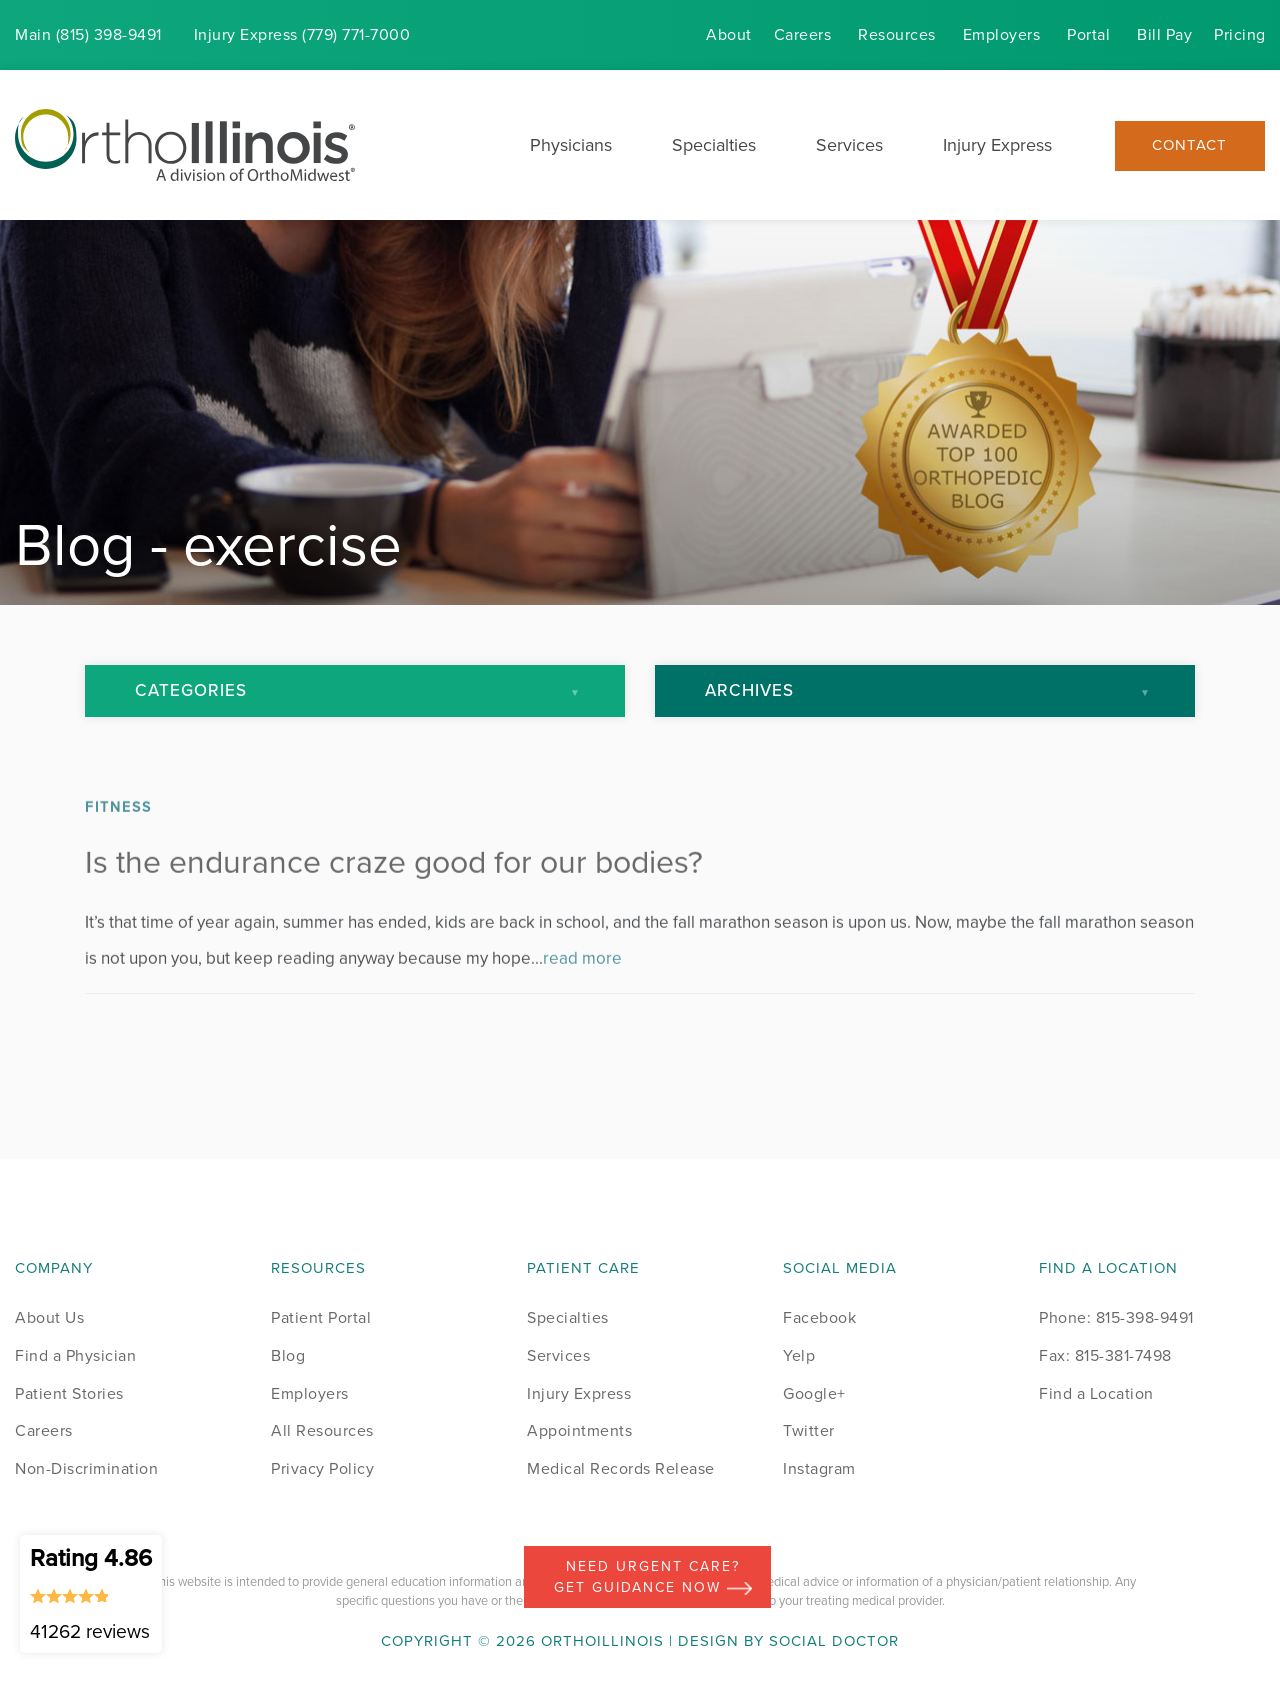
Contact (1189, 145)
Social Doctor (834, 1641)
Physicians (571, 145)
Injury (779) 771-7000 (302, 34)
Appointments (579, 1430)
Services (849, 145)
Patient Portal (321, 1317)
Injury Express (997, 145)
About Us (49, 1317)
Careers (803, 34)
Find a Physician (75, 1355)
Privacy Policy (322, 1468)
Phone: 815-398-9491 (1116, 1317)
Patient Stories (69, 1393)
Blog (288, 1355)
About (729, 34)
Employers (1002, 34)
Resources (897, 34)
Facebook (819, 1317)
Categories (191, 690)
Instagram (819, 1468)
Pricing (1240, 34)
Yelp (799, 1355)
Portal (1088, 34)
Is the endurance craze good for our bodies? (394, 901)
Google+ (814, 1393)
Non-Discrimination (86, 1468)
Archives (749, 690)
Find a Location (1096, 1393)
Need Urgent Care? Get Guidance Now (653, 1577)
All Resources (322, 1430)
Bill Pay (1164, 34)
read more (582, 997)
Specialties (714, 145)
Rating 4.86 (91, 1593)
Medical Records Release (621, 1468)
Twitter (809, 1430)
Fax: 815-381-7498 (1105, 1355)
